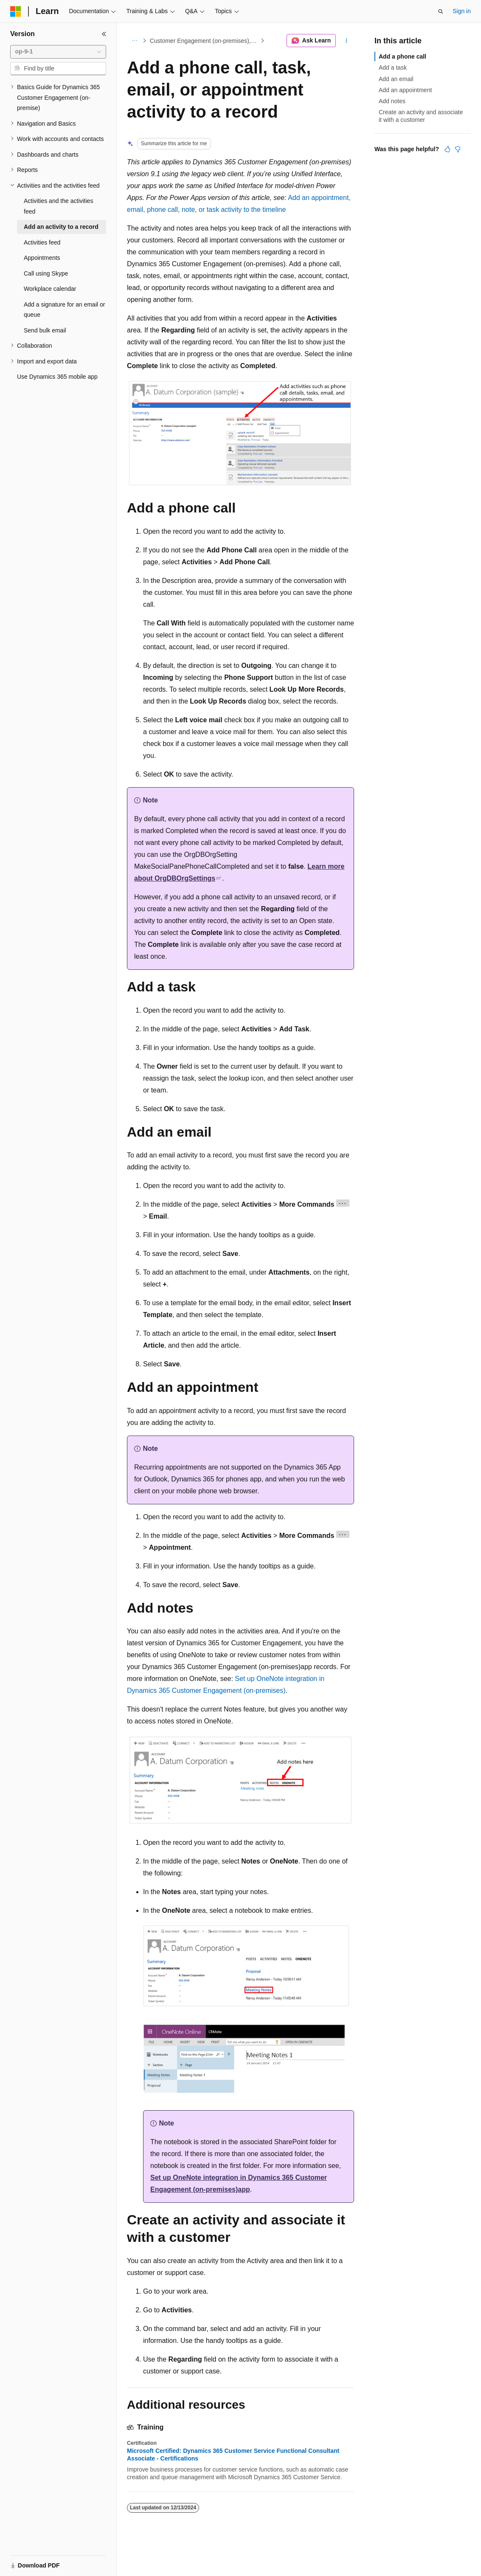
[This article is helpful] (447, 149)
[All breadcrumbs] (134, 41)
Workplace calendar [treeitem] (50, 288)
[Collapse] (104, 34)
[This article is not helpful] (458, 149)
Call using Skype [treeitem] (46, 273)
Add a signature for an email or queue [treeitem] (64, 309)
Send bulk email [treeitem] (45, 330)
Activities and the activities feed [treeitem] (58, 206)
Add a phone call (402, 56)
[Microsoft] (15, 11)
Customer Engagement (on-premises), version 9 (204, 40)
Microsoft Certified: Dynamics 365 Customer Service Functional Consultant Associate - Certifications (233, 2454)
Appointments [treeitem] (42, 257)
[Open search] (440, 11)
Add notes (392, 101)
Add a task (393, 67)
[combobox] (58, 52)
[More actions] (346, 41)
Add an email (396, 79)
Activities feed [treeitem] (42, 242)
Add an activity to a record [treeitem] (61, 226)
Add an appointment (405, 90)
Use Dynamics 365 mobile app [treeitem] (57, 376)
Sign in (462, 11)
